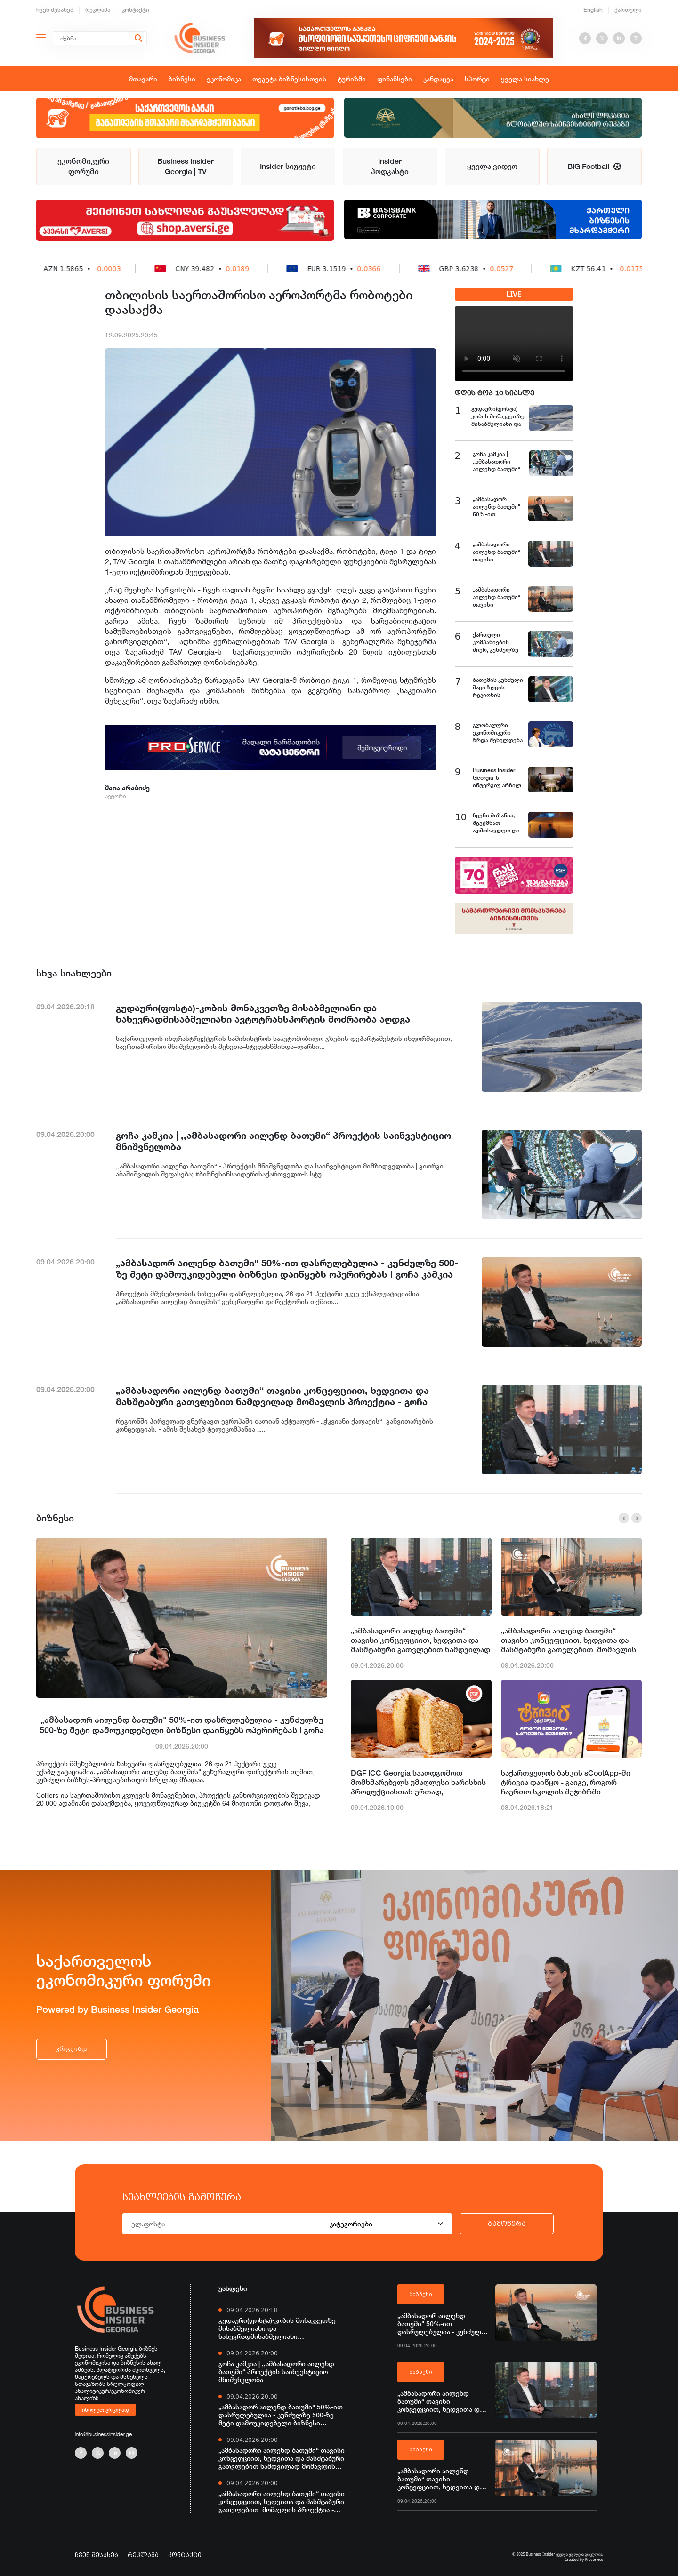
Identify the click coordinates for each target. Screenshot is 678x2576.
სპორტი (477, 79)
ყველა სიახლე (525, 79)
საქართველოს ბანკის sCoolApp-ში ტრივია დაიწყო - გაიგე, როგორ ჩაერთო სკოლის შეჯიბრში (565, 1782)
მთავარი (143, 79)
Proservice (594, 2559)
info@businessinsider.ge (103, 2434)
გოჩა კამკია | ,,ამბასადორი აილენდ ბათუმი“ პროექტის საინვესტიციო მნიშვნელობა (276, 2372)
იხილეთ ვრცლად (105, 2409)
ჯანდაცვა (438, 79)
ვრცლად (72, 2048)
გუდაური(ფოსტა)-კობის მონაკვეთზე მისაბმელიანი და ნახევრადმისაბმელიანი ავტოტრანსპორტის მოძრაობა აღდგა (277, 2328)
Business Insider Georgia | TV (185, 166)
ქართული (628, 9)
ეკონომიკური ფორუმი (83, 166)
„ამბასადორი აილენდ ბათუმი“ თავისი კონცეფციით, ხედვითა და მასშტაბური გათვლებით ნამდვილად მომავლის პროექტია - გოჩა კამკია (420, 1640)
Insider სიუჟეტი (288, 166)
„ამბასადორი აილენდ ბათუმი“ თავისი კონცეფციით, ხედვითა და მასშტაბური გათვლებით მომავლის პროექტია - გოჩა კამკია (568, 1640)
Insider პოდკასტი (390, 166)
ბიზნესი (182, 79)
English (593, 9)
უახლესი (232, 2288)
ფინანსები (394, 79)
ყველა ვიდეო (492, 166)
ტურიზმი (352, 79)
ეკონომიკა (224, 79)
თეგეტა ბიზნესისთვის (289, 79)
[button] (624, 1518)
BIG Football (594, 166)
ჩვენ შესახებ (54, 9)
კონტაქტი (135, 9)
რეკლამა (97, 9)
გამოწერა (507, 2223)
